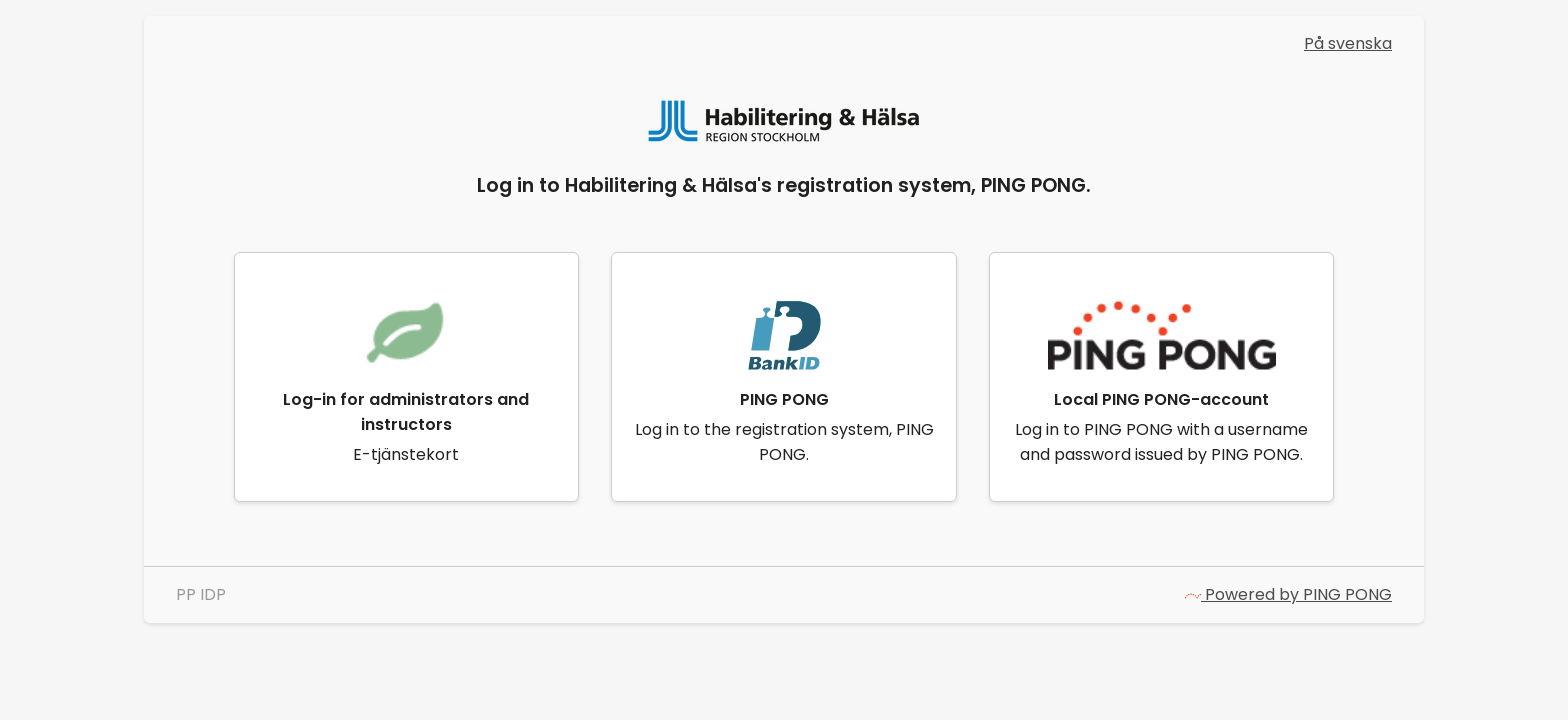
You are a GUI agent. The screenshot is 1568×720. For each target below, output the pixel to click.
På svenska (1348, 43)
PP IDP (201, 594)
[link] (407, 377)
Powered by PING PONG (1288, 594)
